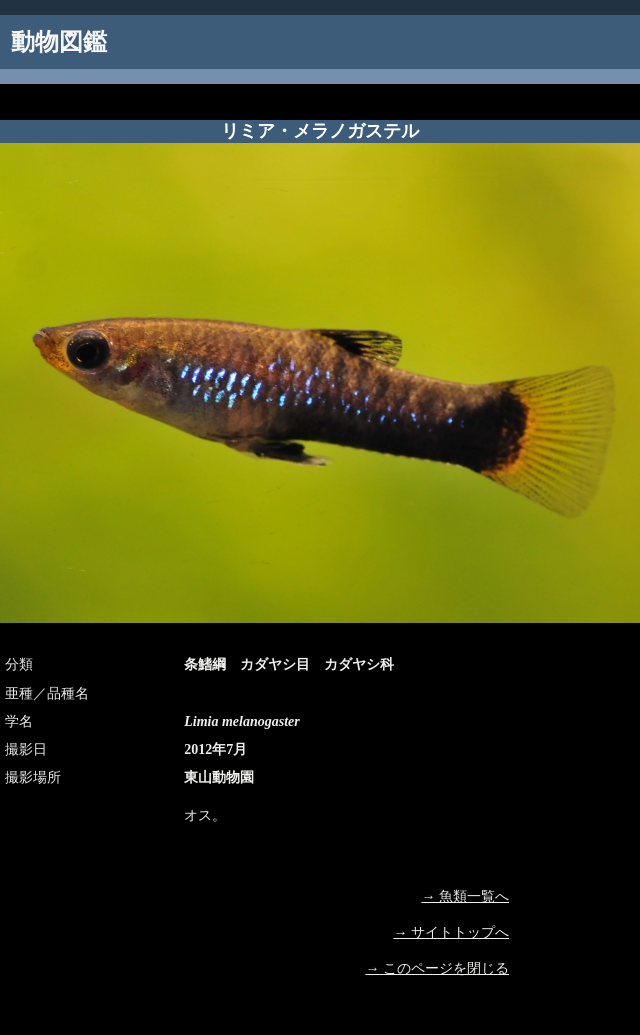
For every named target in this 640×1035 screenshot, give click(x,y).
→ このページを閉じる (438, 968)
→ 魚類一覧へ (466, 896)
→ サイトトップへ (452, 932)
